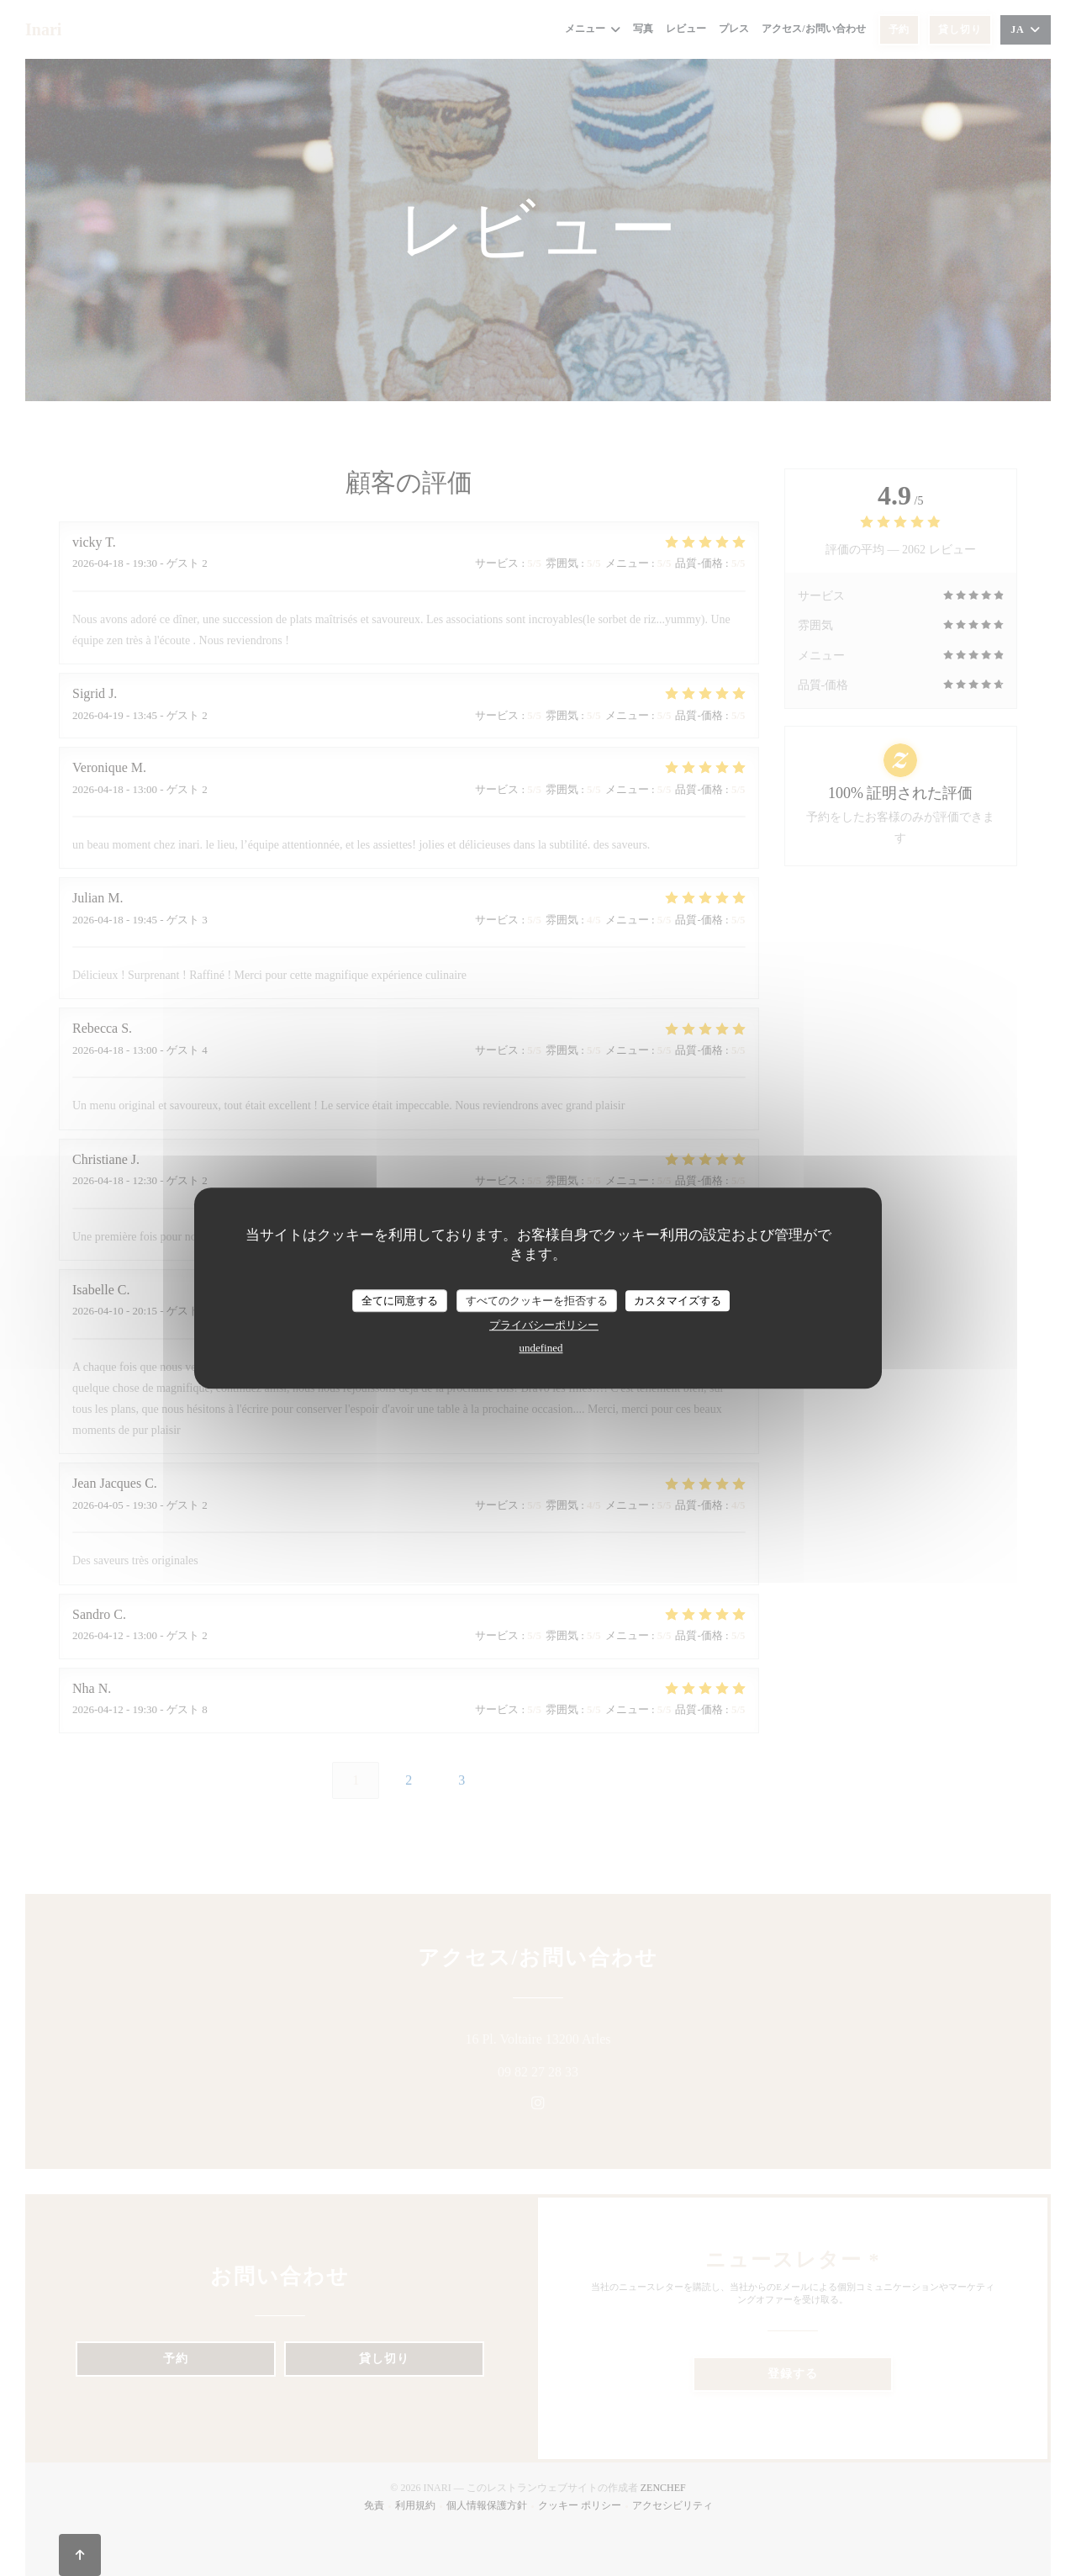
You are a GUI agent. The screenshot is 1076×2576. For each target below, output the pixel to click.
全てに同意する (399, 1300)
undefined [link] (541, 1347)
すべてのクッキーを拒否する (537, 1300)
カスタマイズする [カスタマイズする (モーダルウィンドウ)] (677, 1300)
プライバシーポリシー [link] (544, 1325)
